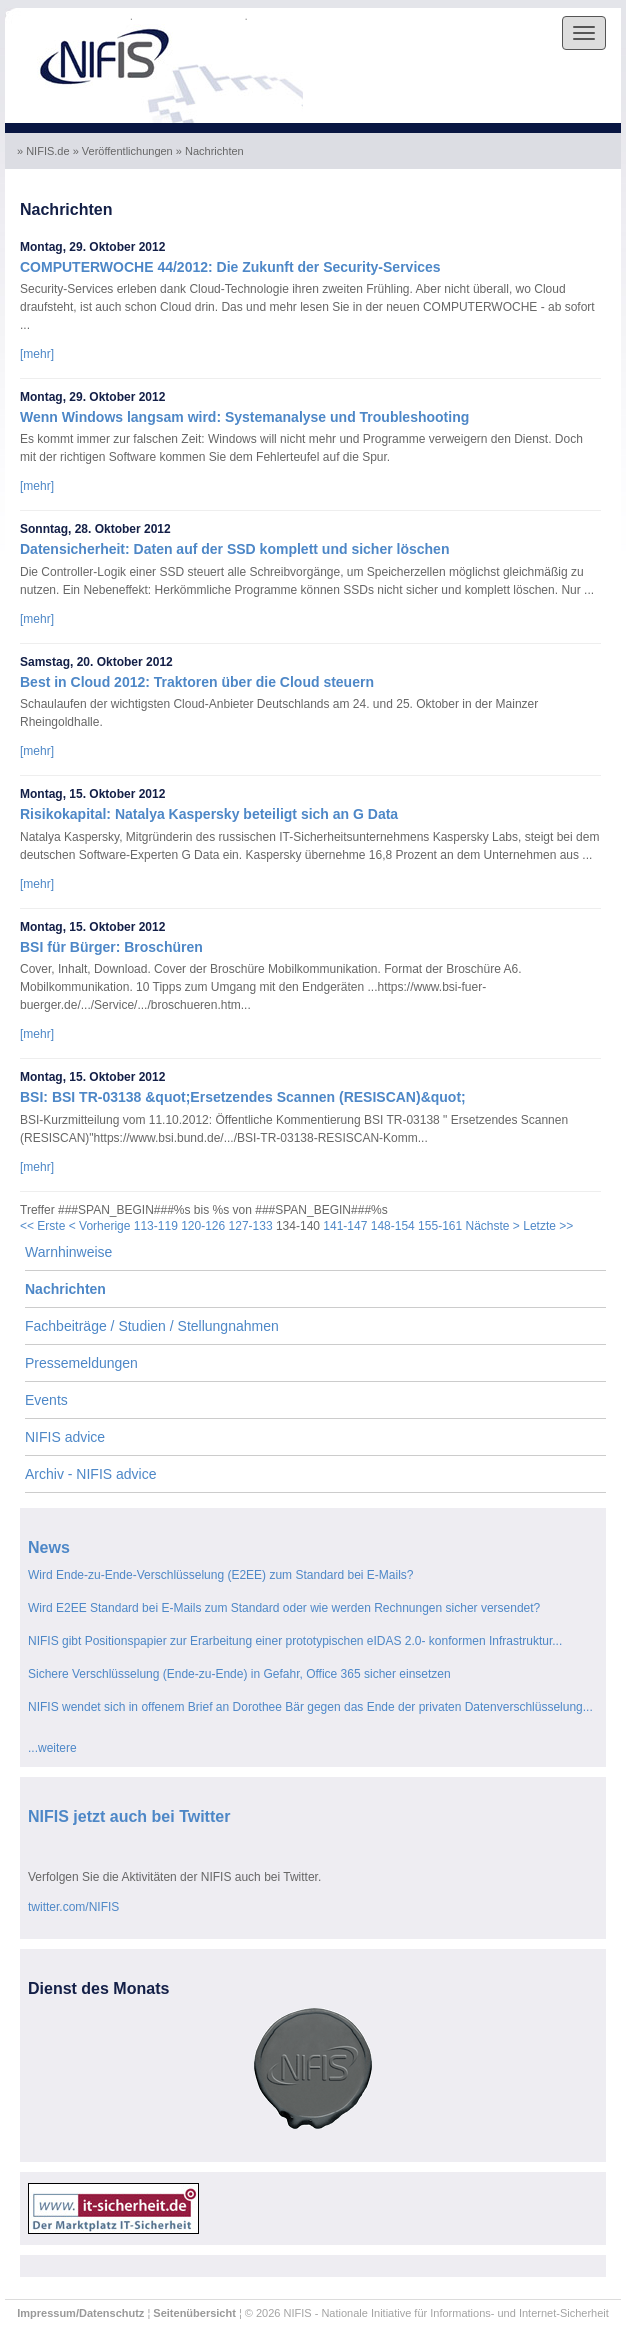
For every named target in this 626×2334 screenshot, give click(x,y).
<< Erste (42, 1226)
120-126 (203, 1226)
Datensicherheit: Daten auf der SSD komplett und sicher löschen (234, 549)
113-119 (156, 1226)
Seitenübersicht (194, 2313)
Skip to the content (190, 16)
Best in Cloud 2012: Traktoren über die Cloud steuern (197, 682)
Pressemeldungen (81, 1363)
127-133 (251, 1226)
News (49, 1547)
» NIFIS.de (45, 151)
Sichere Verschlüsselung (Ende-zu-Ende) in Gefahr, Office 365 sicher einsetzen (239, 1674)
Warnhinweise (68, 1252)
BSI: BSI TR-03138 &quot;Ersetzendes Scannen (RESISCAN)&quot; (243, 1097)
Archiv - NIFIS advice (90, 1474)
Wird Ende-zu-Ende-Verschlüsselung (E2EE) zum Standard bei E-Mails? (221, 1575)
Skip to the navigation (67, 16)
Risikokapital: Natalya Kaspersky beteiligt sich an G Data (209, 814)
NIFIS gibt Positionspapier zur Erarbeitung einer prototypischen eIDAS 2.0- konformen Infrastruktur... (295, 1641)
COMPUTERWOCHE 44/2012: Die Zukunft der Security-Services (230, 267)
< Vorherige (100, 1226)
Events (46, 1400)
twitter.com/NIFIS (73, 1907)
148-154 (393, 1226)
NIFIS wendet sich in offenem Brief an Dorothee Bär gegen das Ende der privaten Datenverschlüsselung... (310, 1707)
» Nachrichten (211, 151)
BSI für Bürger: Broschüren (111, 947)
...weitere (52, 1748)
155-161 (440, 1226)
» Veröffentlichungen (124, 151)
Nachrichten (65, 1289)
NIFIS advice (65, 1437)
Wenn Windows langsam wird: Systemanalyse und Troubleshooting (244, 417)
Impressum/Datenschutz (80, 2313)
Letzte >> (548, 1226)
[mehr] (37, 354)
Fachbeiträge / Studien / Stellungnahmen (152, 1326)
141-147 (345, 1226)
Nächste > (493, 1226)
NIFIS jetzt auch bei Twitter (129, 1816)
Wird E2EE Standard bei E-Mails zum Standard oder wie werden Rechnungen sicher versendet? (284, 1608)
